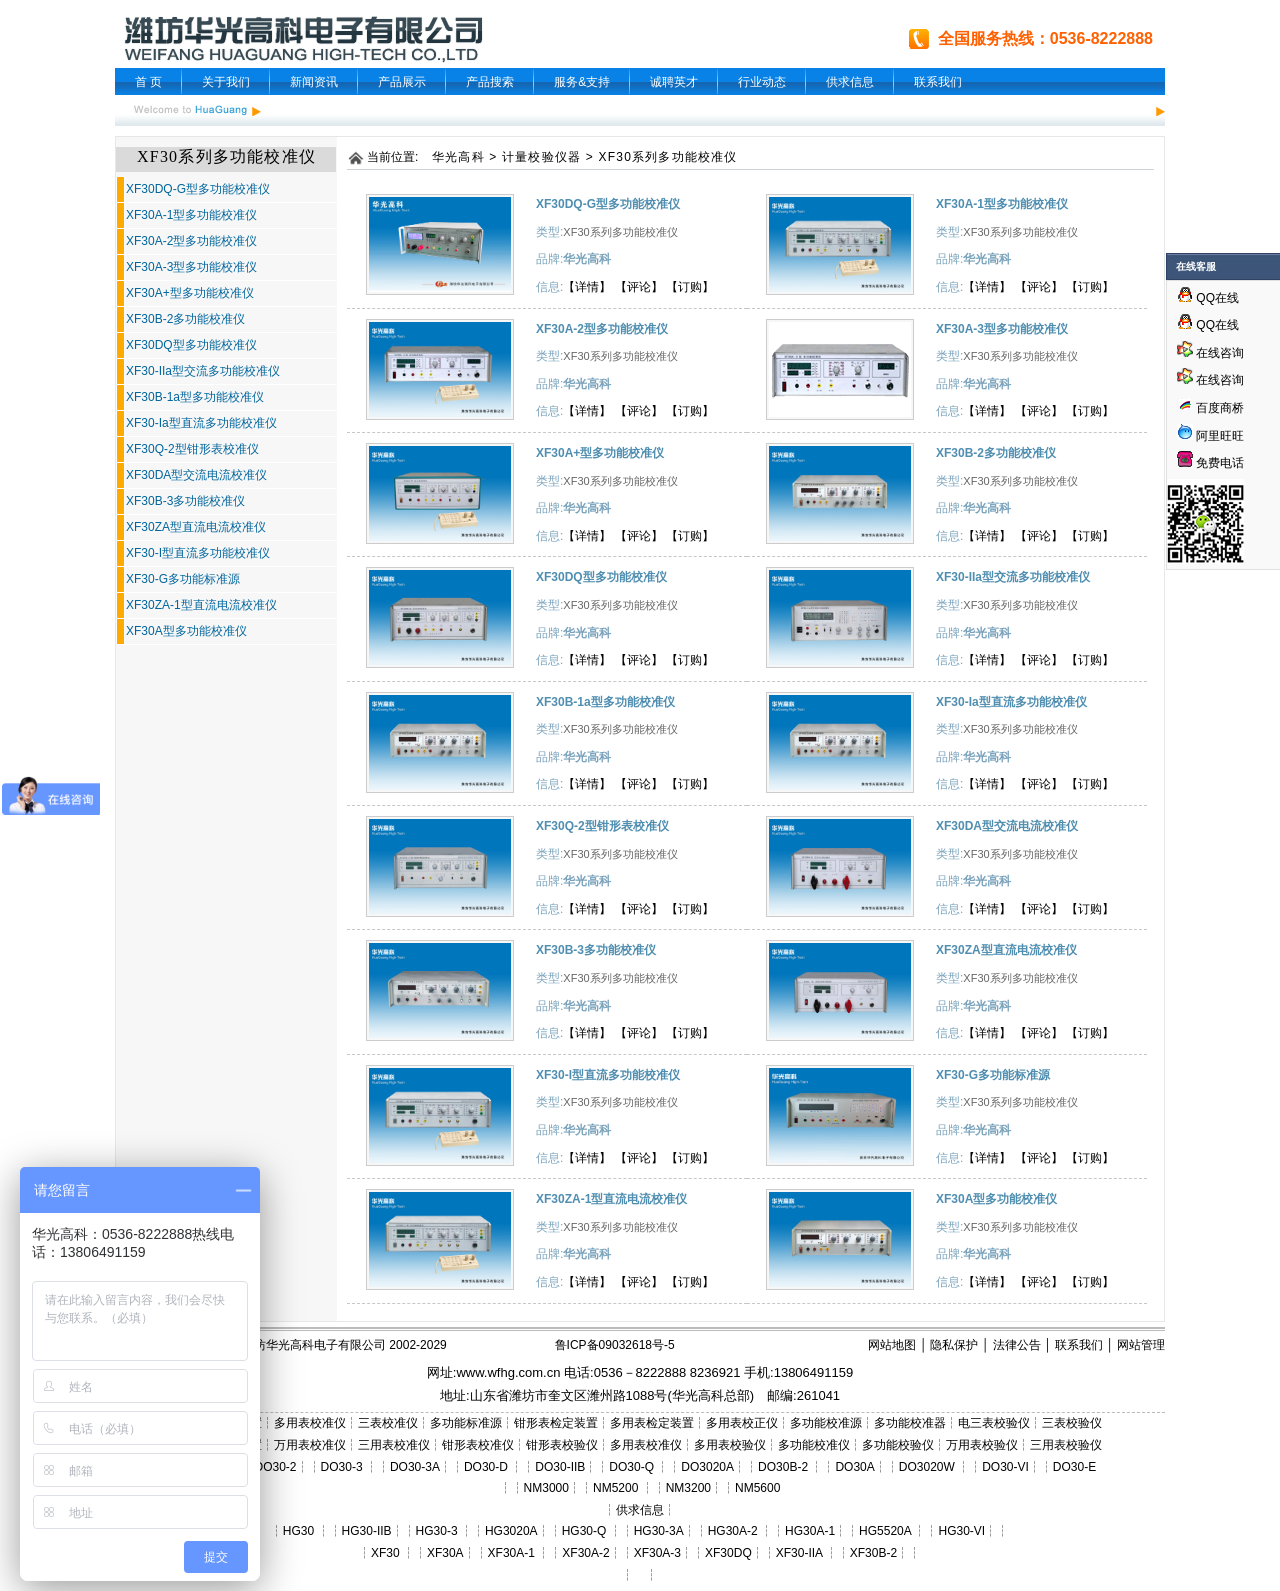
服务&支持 (582, 82)
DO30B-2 (783, 1467)
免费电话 (1210, 463)
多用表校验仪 (730, 1445)
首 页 (148, 82)
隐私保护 (954, 1345)
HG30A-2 (733, 1531)
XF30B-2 (873, 1553)
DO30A (854, 1467)
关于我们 (226, 82)
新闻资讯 (314, 82)
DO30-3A (415, 1467)
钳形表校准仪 (478, 1445)
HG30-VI (961, 1531)
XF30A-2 (585, 1553)
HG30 (298, 1531)
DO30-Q (631, 1467)
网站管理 (1141, 1345)
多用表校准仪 (310, 1423)
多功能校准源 (826, 1423)
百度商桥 (1210, 408)
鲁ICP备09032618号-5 (615, 1345)
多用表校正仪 (742, 1423)
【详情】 (587, 287)
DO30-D (486, 1467)
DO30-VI (1005, 1467)
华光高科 (458, 157)
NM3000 (546, 1488)
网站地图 (892, 1345)
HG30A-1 (810, 1531)
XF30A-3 (657, 1553)
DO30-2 (276, 1467)
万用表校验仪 (982, 1445)
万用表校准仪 (310, 1445)
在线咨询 (1210, 353)
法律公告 (1017, 1345)
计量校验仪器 (541, 157)
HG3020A (511, 1531)
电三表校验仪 (994, 1423)
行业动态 (762, 82)
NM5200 (615, 1488)
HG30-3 (437, 1531)
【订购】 (690, 287)
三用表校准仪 (394, 1445)
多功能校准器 (910, 1423)
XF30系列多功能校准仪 (668, 157)
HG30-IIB (367, 1531)
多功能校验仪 (898, 1445)
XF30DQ (728, 1553)
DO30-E (1074, 1467)
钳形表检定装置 (556, 1423)
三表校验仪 (1072, 1423)
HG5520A (885, 1531)
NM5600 (757, 1488)
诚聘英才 (674, 82)
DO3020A (707, 1467)
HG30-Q (584, 1531)
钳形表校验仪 (562, 1445)
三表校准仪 (388, 1423)
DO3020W (927, 1467)
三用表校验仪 (1066, 1445)
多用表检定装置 (652, 1423)
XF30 (385, 1553)
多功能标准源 (466, 1423)
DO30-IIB (560, 1467)
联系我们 (938, 82)
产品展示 (402, 82)
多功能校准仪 (814, 1445)
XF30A (445, 1553)
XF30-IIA (799, 1553)
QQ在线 (1208, 298)
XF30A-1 (511, 1553)
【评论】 (639, 287)
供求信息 (850, 82)
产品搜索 (490, 82)
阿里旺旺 (1218, 436)
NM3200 (688, 1488)
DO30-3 (342, 1467)
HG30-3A (659, 1531)
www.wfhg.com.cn (508, 1372)
